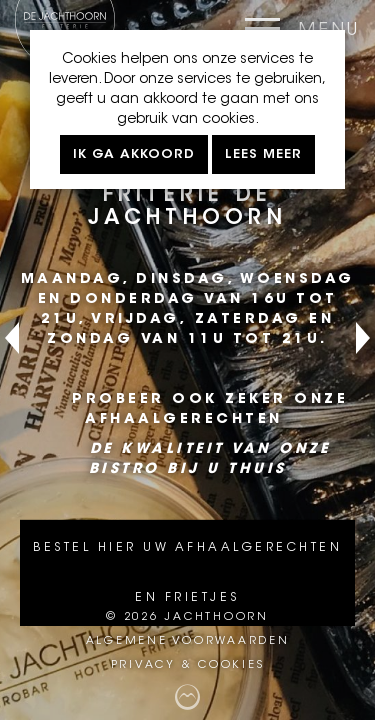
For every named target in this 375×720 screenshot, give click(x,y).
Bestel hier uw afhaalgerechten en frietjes (187, 573)
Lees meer (263, 154)
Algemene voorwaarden (188, 641)
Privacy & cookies (188, 665)
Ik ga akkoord (134, 154)
